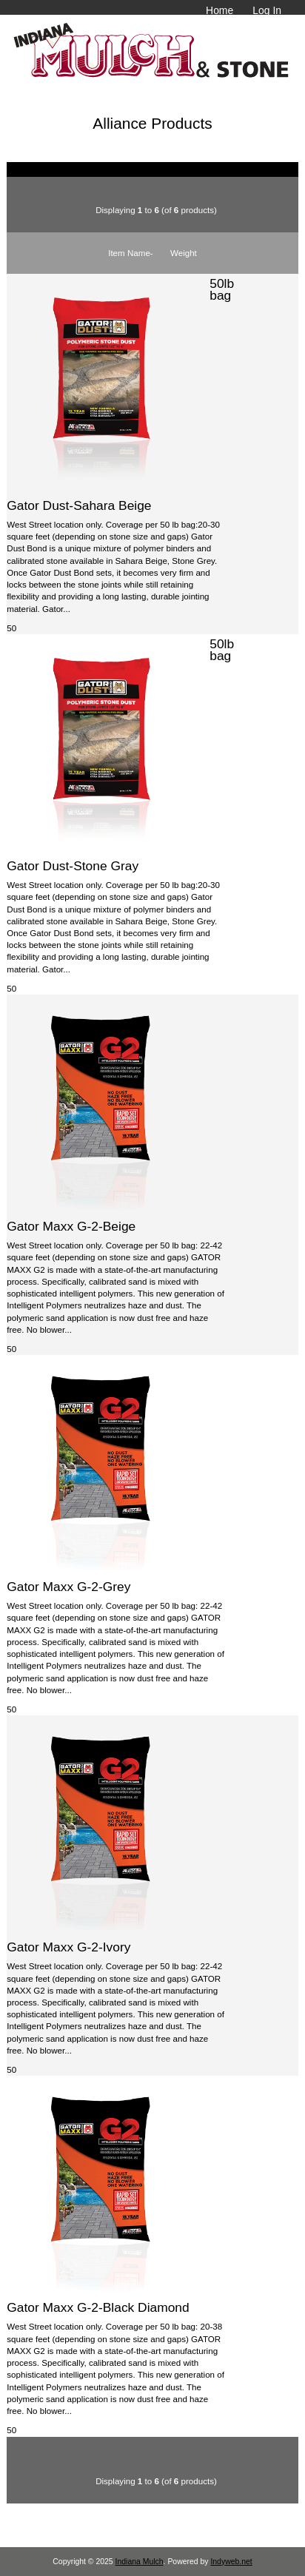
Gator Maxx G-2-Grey (68, 1586)
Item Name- (130, 253)
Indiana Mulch (139, 2561)
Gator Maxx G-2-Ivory (68, 1947)
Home (219, 10)
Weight (183, 253)
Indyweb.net (231, 2561)
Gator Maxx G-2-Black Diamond (98, 2307)
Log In (266, 10)
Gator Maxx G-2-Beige (71, 1226)
